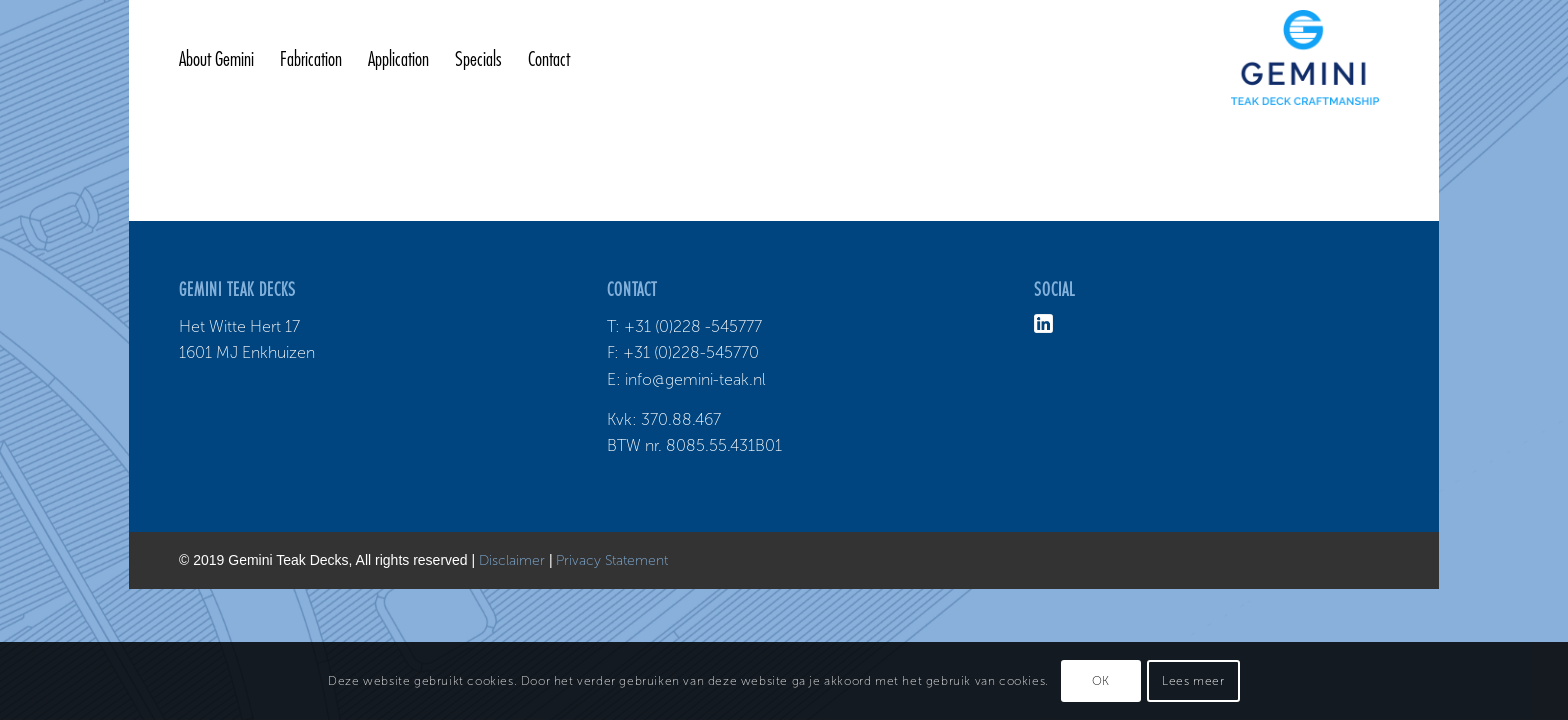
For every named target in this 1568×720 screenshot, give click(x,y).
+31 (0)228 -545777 (693, 326)
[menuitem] (216, 60)
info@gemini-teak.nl (695, 379)
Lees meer (1193, 681)
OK (1101, 681)
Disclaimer (512, 560)
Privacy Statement (612, 560)
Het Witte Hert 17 (239, 326)
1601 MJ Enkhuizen (247, 352)
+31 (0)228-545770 (691, 352)
